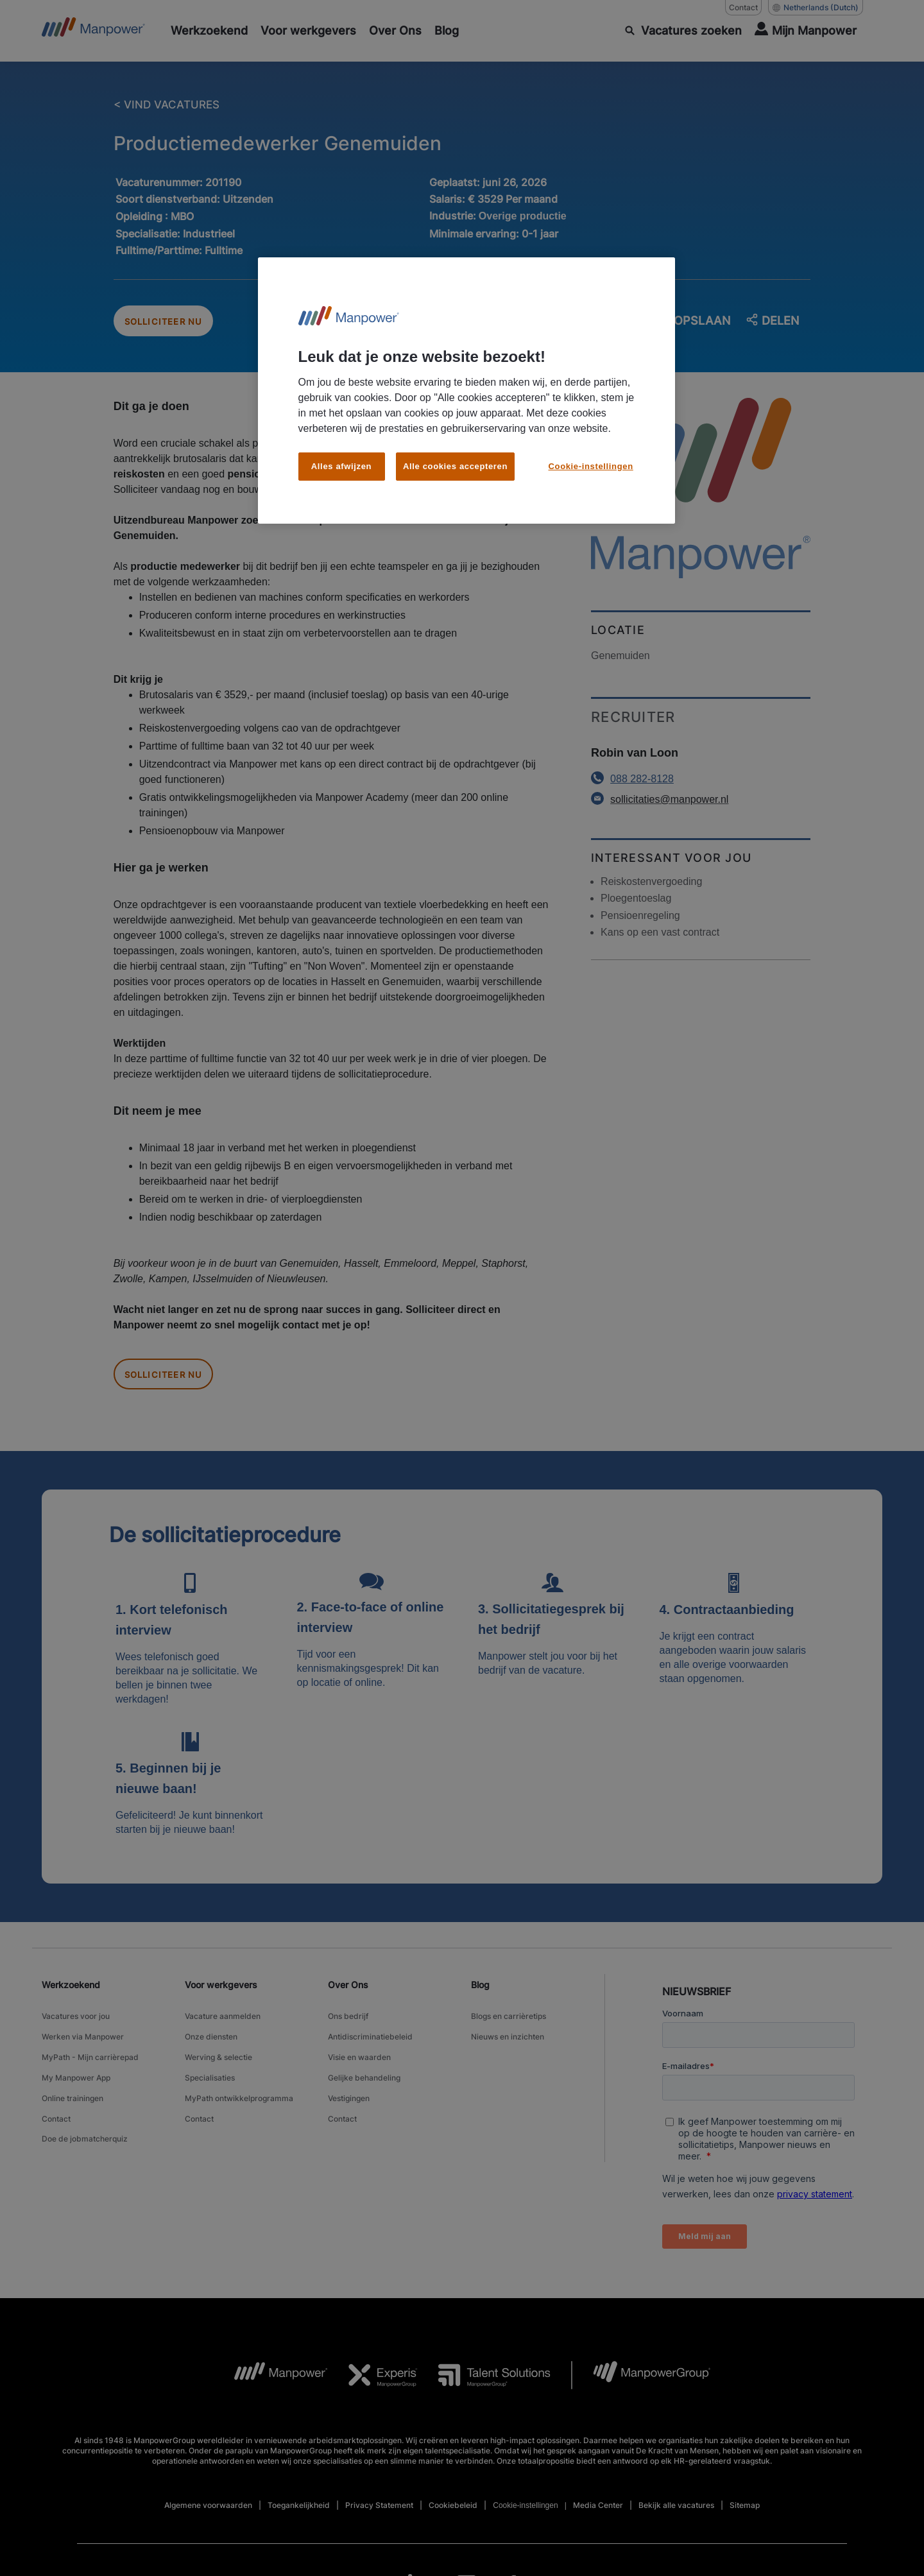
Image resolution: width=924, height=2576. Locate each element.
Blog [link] (480, 1998)
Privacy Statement (379, 2519)
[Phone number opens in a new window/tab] (700, 786)
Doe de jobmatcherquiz (85, 2124)
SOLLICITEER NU (174, 324)
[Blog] (446, 31)
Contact (56, 2108)
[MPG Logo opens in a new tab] (641, 2389)
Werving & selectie (218, 2060)
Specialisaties (210, 2076)
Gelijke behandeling (364, 2076)
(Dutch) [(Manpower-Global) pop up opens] (816, 7)
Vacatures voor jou (76, 2028)
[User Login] (806, 31)
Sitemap (745, 2519)
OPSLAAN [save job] (694, 324)
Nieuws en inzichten (507, 2044)
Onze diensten (211, 2044)
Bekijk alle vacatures (676, 2519)
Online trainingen (72, 2092)
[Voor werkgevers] (308, 31)
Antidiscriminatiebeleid (370, 2044)
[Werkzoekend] (209, 31)
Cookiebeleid (453, 2519)
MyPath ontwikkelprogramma (239, 2092)
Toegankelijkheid (299, 2519)
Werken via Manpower (83, 2044)
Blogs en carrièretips (508, 2028)
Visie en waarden (359, 2060)
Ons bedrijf (348, 2028)
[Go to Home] (93, 30)
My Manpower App (76, 2076)
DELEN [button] (772, 324)
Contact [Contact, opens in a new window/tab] (743, 7)
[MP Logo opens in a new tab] (271, 2389)
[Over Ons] (395, 31)
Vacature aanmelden (223, 2028)
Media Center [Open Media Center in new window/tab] (598, 2519)
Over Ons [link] (348, 1998)
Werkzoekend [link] (71, 1998)
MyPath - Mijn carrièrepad (90, 2060)
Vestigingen (349, 2092)
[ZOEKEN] (683, 31)
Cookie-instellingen (525, 2519)
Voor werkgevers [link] (221, 1998)
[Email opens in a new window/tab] (700, 806)
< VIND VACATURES (169, 105)
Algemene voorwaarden (208, 2519)
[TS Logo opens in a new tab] (484, 2389)
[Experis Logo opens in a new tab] (373, 2389)
